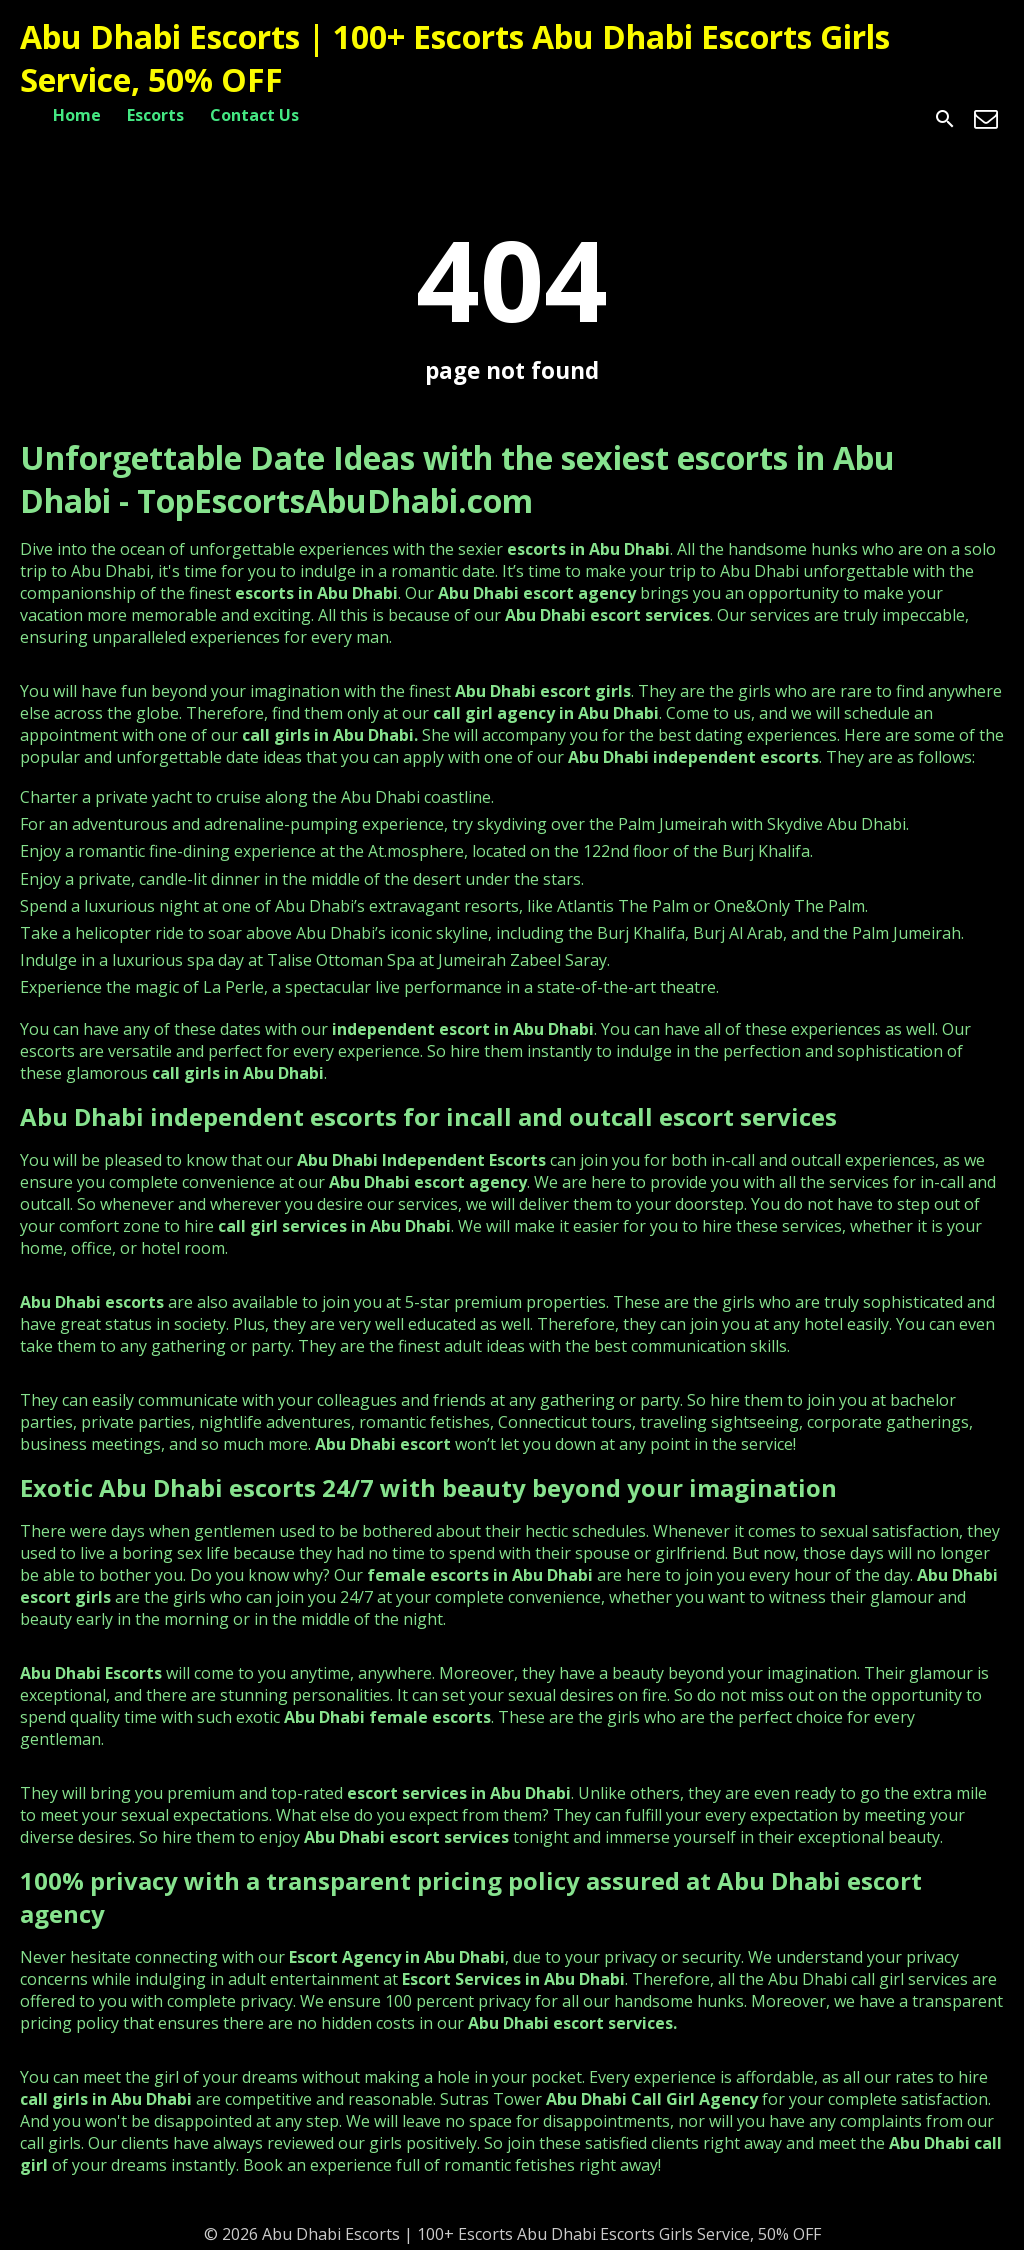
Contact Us (254, 115)
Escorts (155, 115)
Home (77, 115)
